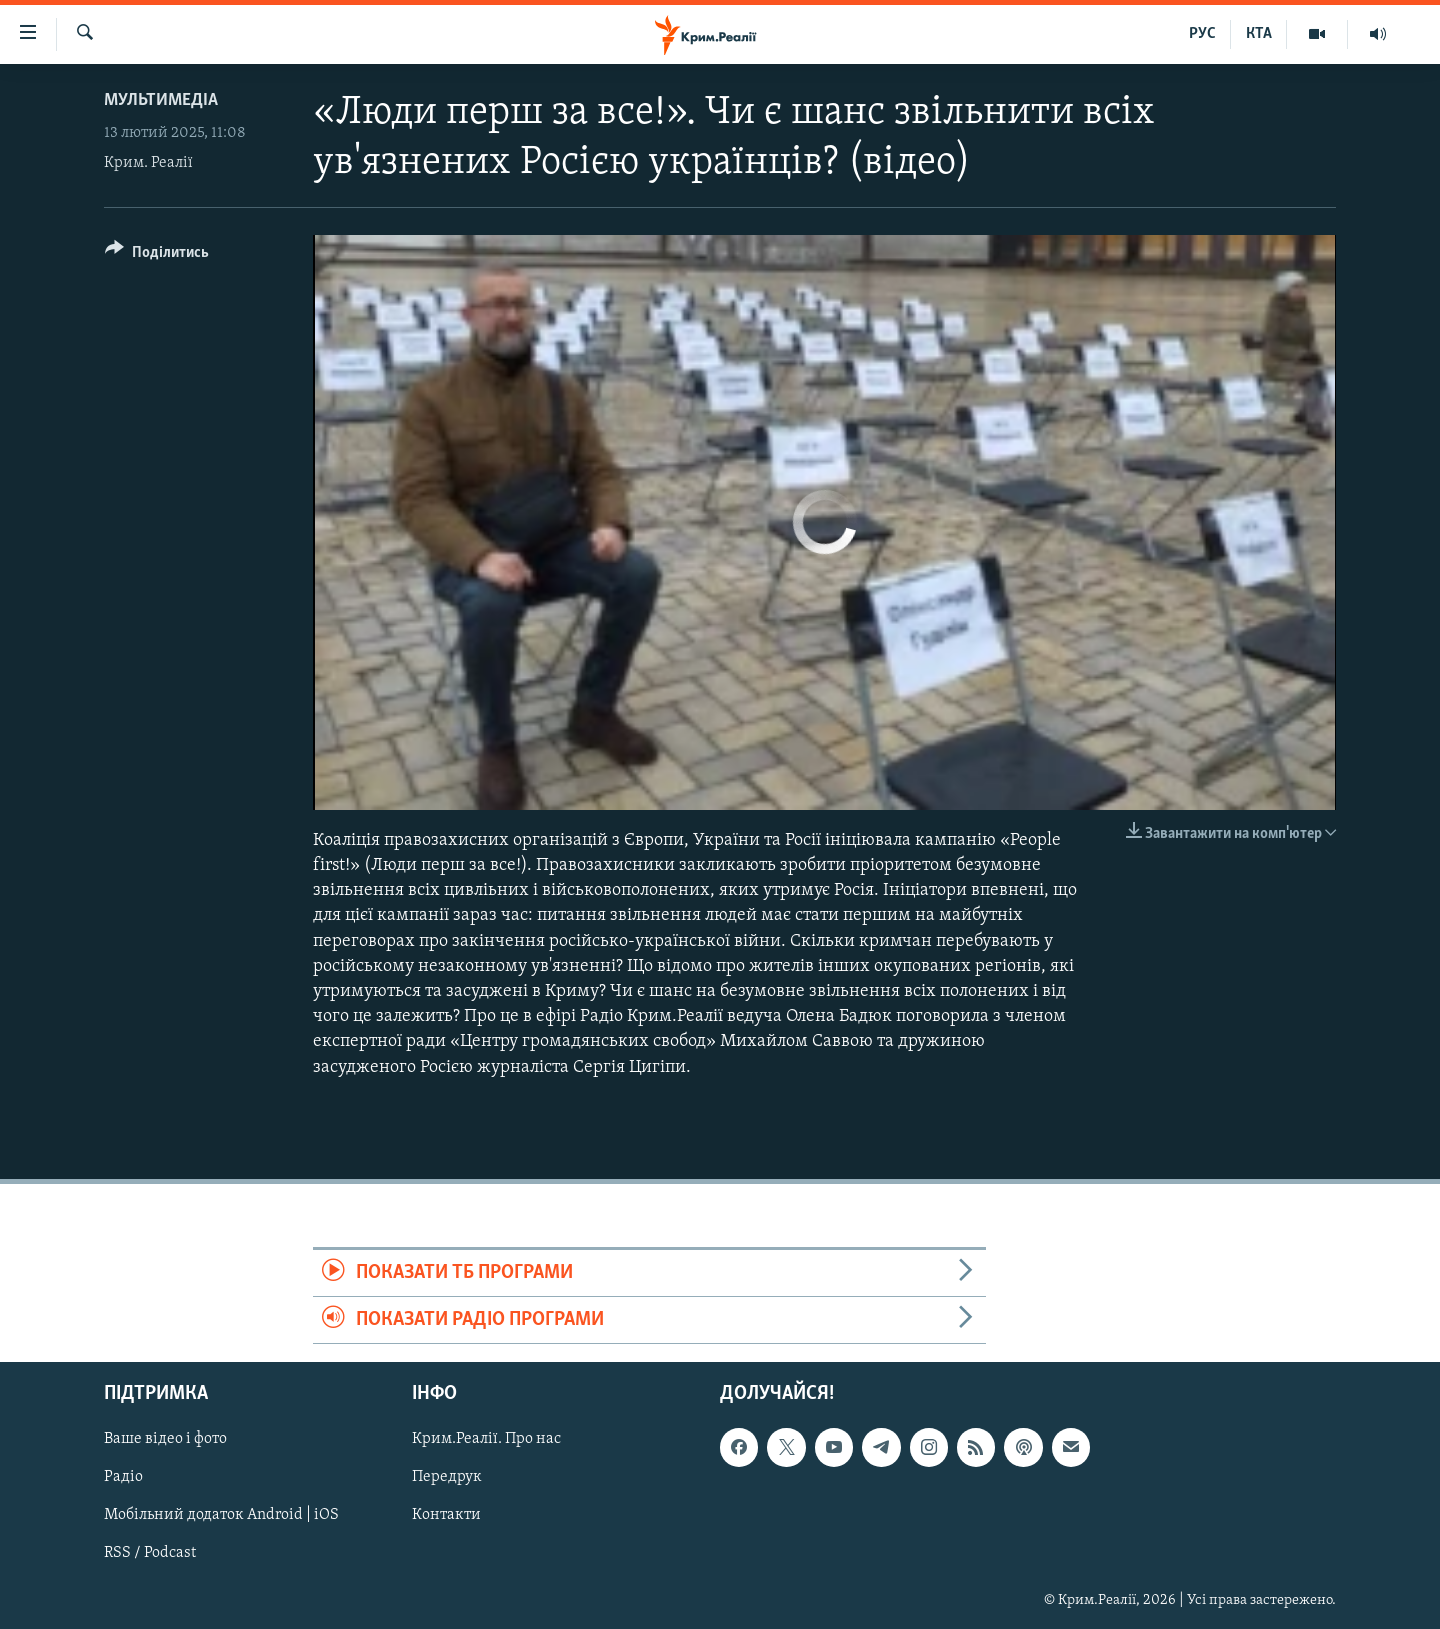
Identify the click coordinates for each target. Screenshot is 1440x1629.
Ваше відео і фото (165, 1440)
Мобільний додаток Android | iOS (221, 1516)
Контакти (446, 1516)
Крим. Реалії (148, 163)
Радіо (123, 1478)
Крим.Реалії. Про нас (486, 1440)
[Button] (157, 255)
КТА (1259, 34)
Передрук (447, 1478)
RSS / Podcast (150, 1554)
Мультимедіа (161, 100)
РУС (1202, 34)
